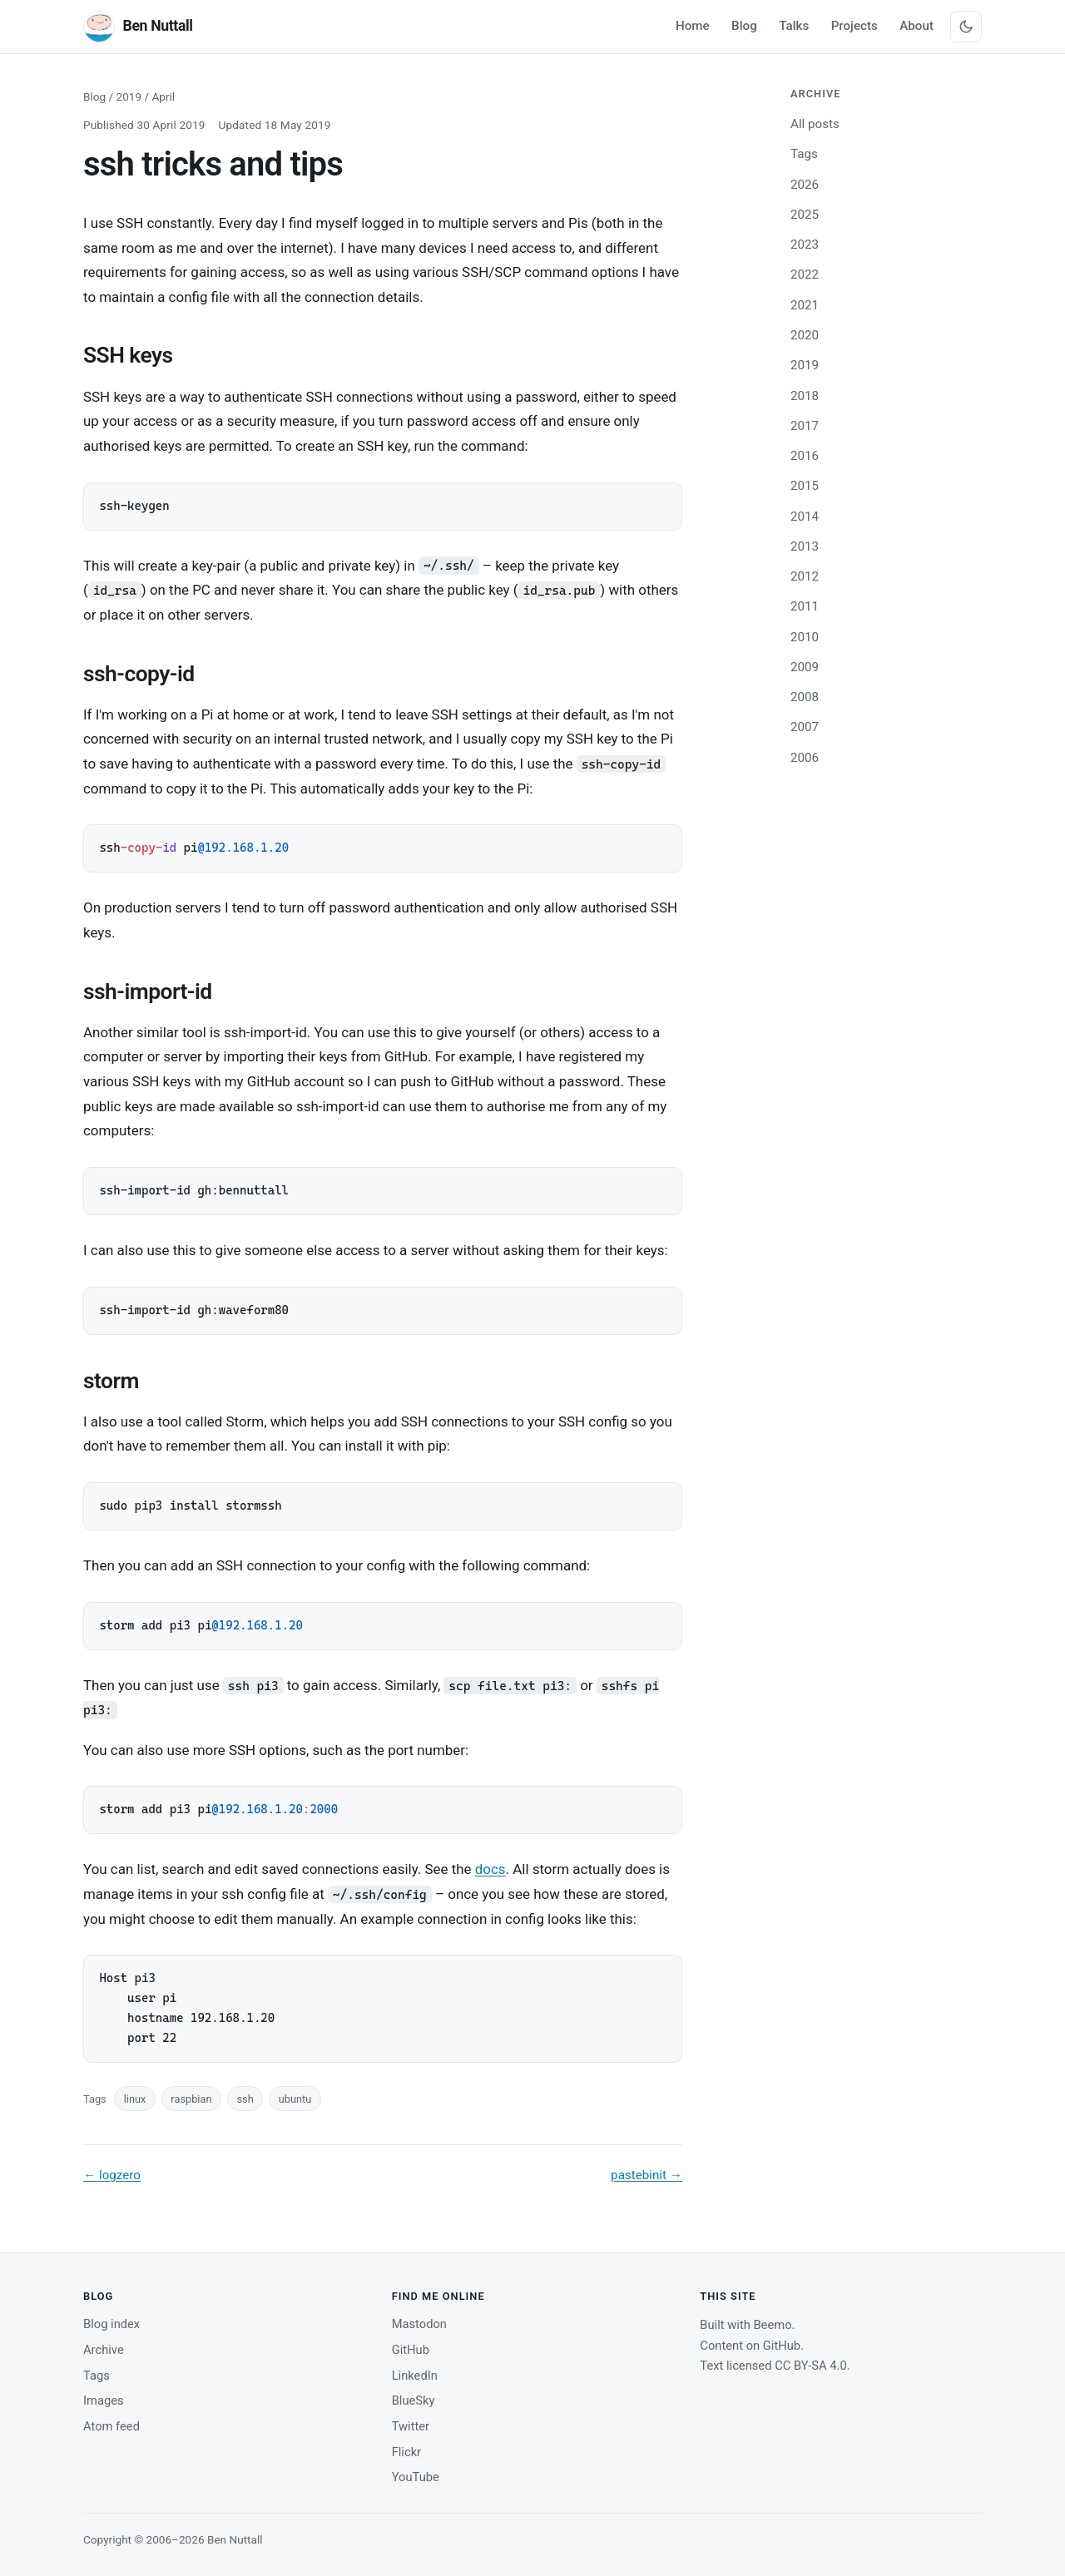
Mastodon (419, 2323)
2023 (804, 244)
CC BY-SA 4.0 (811, 2365)
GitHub (410, 2349)
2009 (804, 667)
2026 (804, 184)
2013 (804, 546)
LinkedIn (415, 2375)
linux (135, 2099)
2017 (804, 425)
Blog (744, 25)
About (916, 25)
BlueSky (413, 2400)
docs (490, 1869)
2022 (804, 274)
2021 (804, 305)
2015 (804, 485)
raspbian (191, 2099)
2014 (804, 516)
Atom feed (111, 2426)
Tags (804, 153)
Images (103, 2400)
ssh (244, 2099)
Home (693, 25)
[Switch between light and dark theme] (966, 26)
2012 (804, 576)
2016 (804, 455)
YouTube (415, 2477)
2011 (804, 606)
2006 (804, 757)
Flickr (406, 2452)
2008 (804, 697)
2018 (804, 395)
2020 (804, 335)
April (163, 96)
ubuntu (295, 2099)
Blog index (111, 2323)
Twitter (410, 2426)
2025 (804, 214)
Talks (794, 25)
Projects (854, 25)
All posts (815, 123)
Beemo (772, 2324)
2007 (804, 726)
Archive (103, 2349)
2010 (804, 637)
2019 (129, 96)
